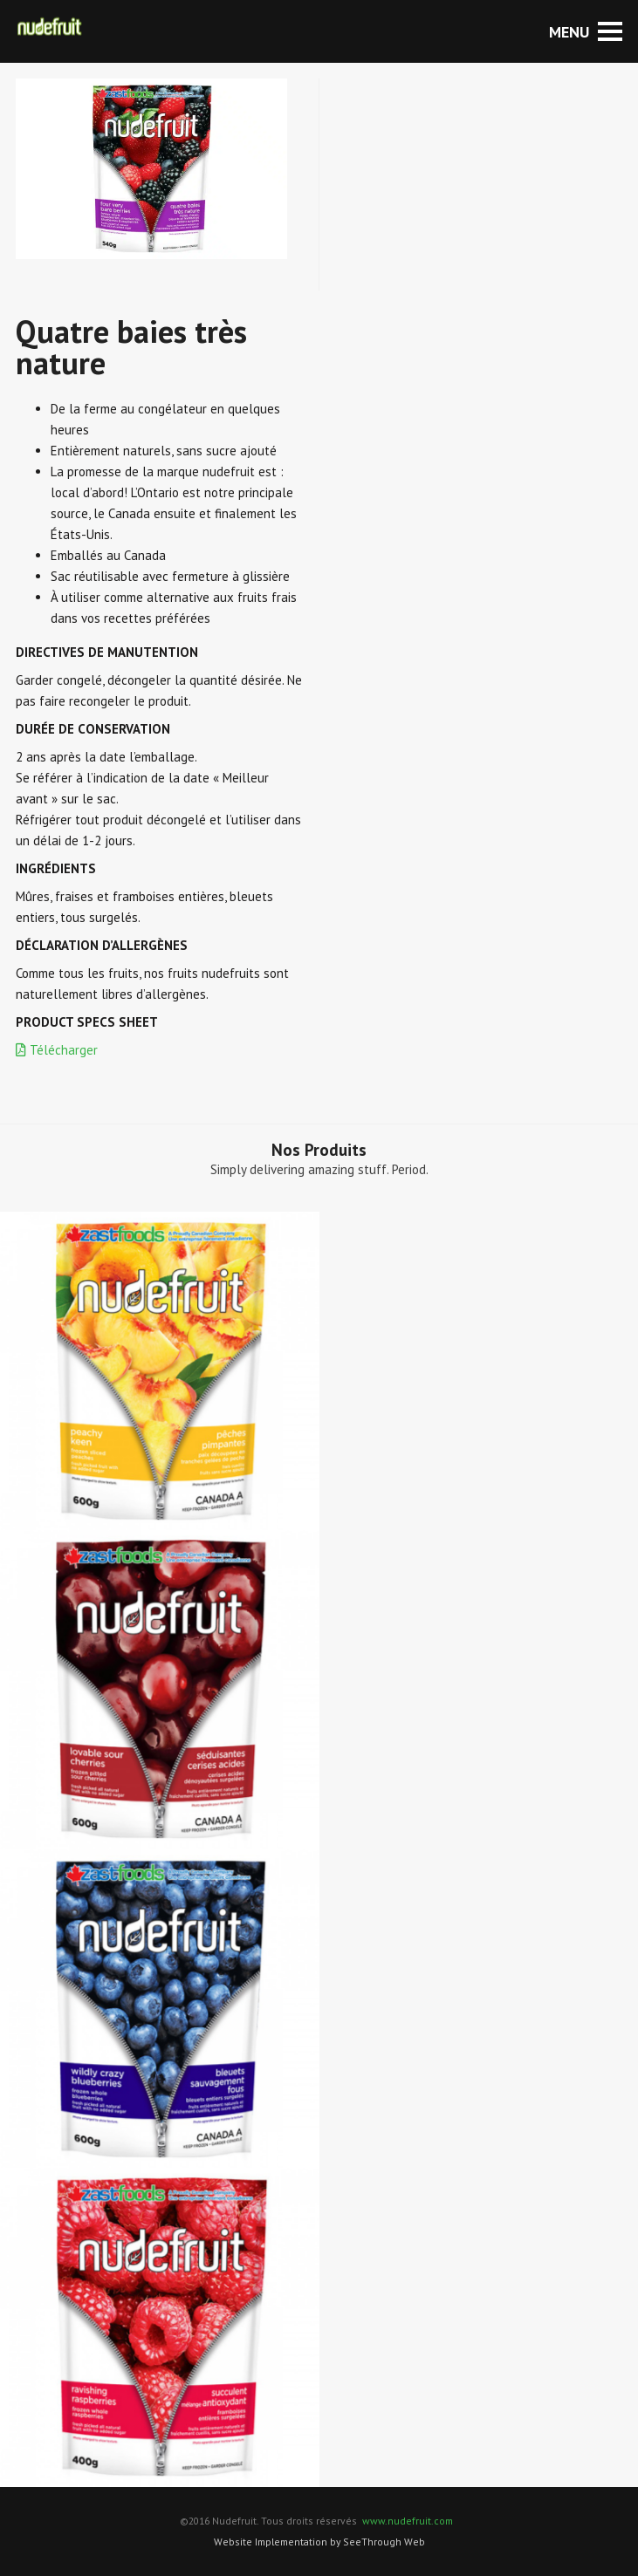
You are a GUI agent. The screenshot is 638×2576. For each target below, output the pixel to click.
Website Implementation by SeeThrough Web (319, 2541)
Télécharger (57, 1050)
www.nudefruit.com (407, 2520)
